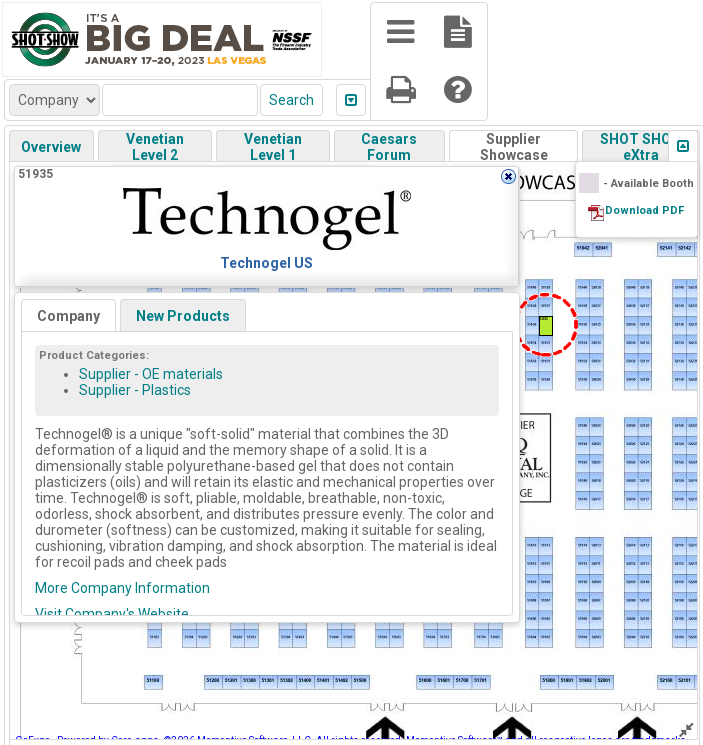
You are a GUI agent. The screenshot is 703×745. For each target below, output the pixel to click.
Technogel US (266, 263)
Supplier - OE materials (151, 374)
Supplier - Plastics (135, 390)
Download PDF (644, 210)
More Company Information (122, 588)
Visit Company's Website (112, 614)
